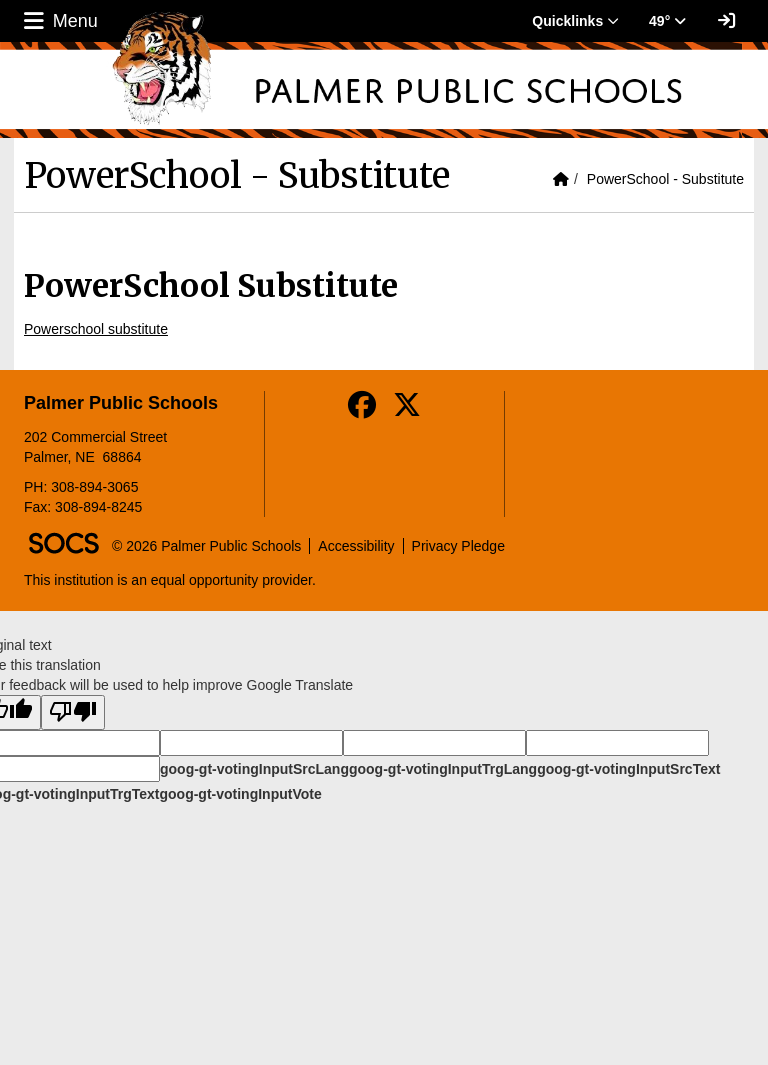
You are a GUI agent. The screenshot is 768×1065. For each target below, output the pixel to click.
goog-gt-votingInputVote (240, 794)
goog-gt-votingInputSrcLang (254, 769)
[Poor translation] (73, 712)
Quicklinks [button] (575, 21)
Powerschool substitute (96, 329)
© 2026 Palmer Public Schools (206, 546)
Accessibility (356, 546)
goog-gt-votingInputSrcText (628, 769)
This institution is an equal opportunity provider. (170, 580)
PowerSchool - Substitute (665, 179)
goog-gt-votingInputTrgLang (443, 769)
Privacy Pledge (458, 546)
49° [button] (667, 21)
